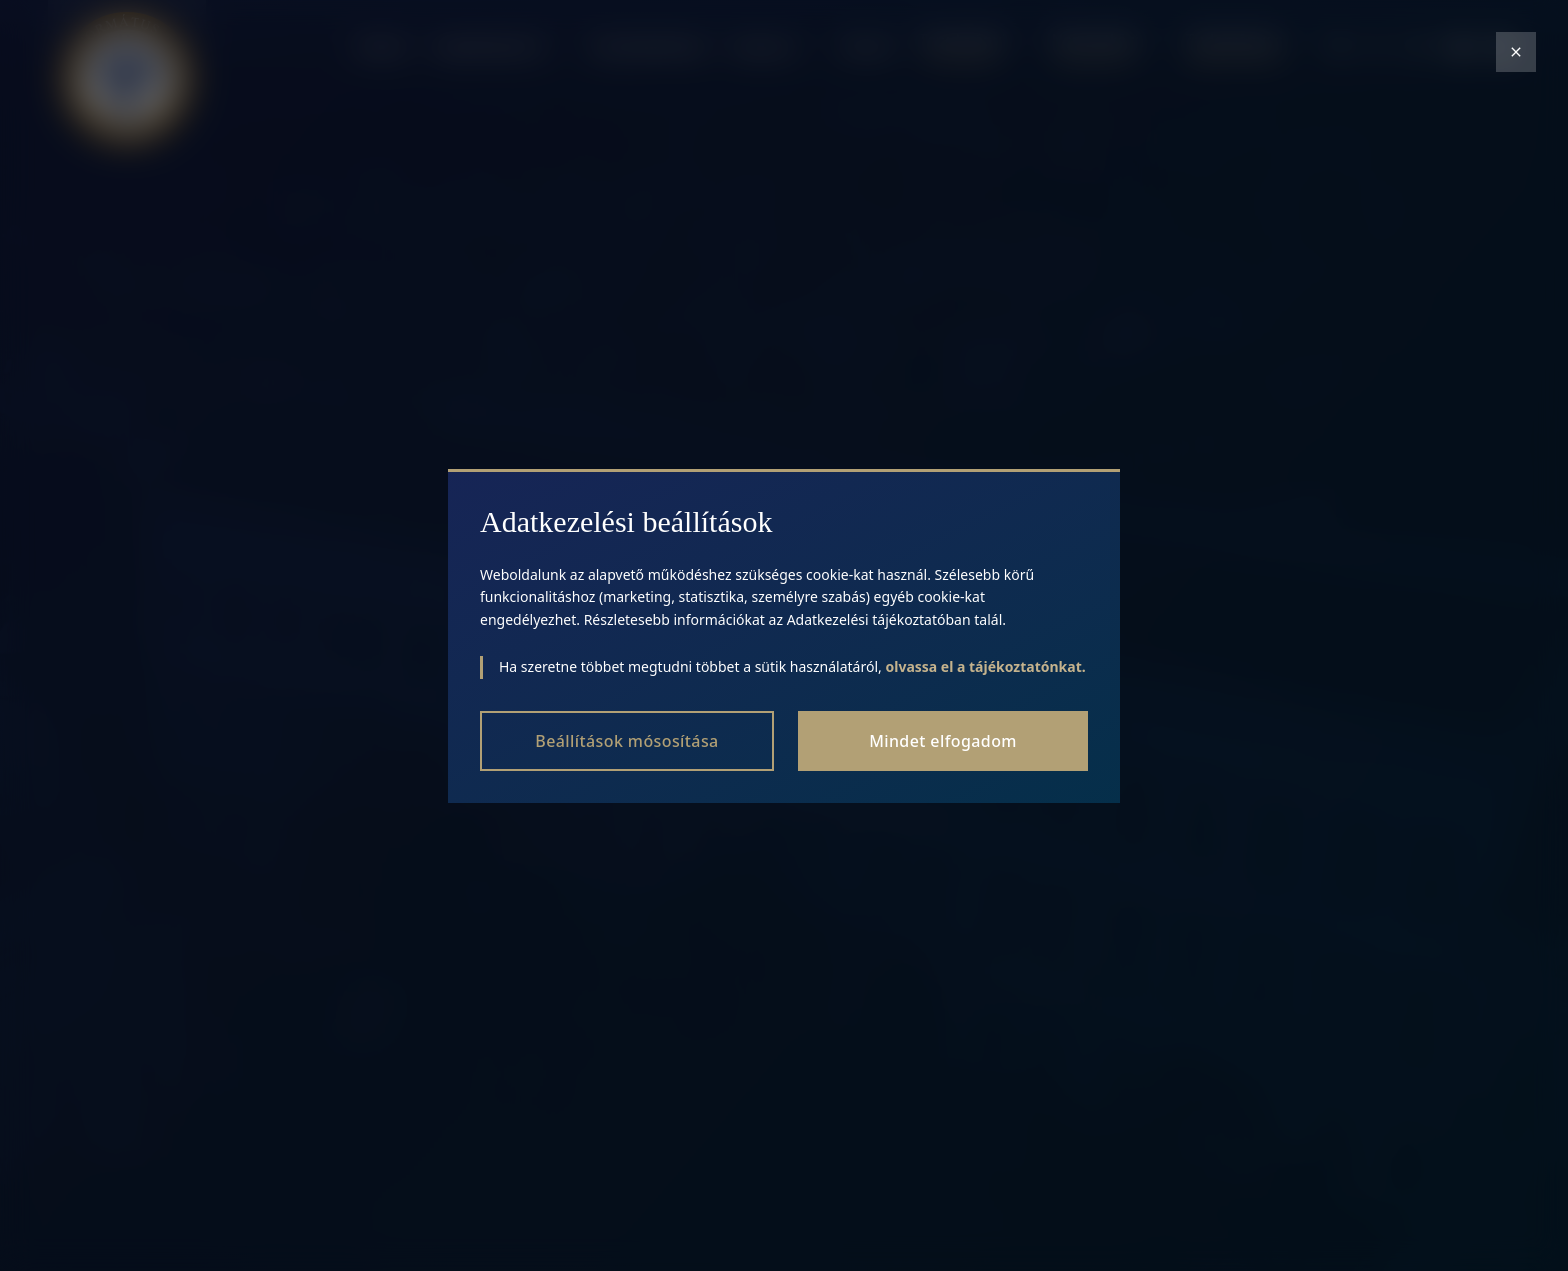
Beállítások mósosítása (626, 741)
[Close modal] (1516, 52)
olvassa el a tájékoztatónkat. (985, 666)
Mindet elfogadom (943, 741)
